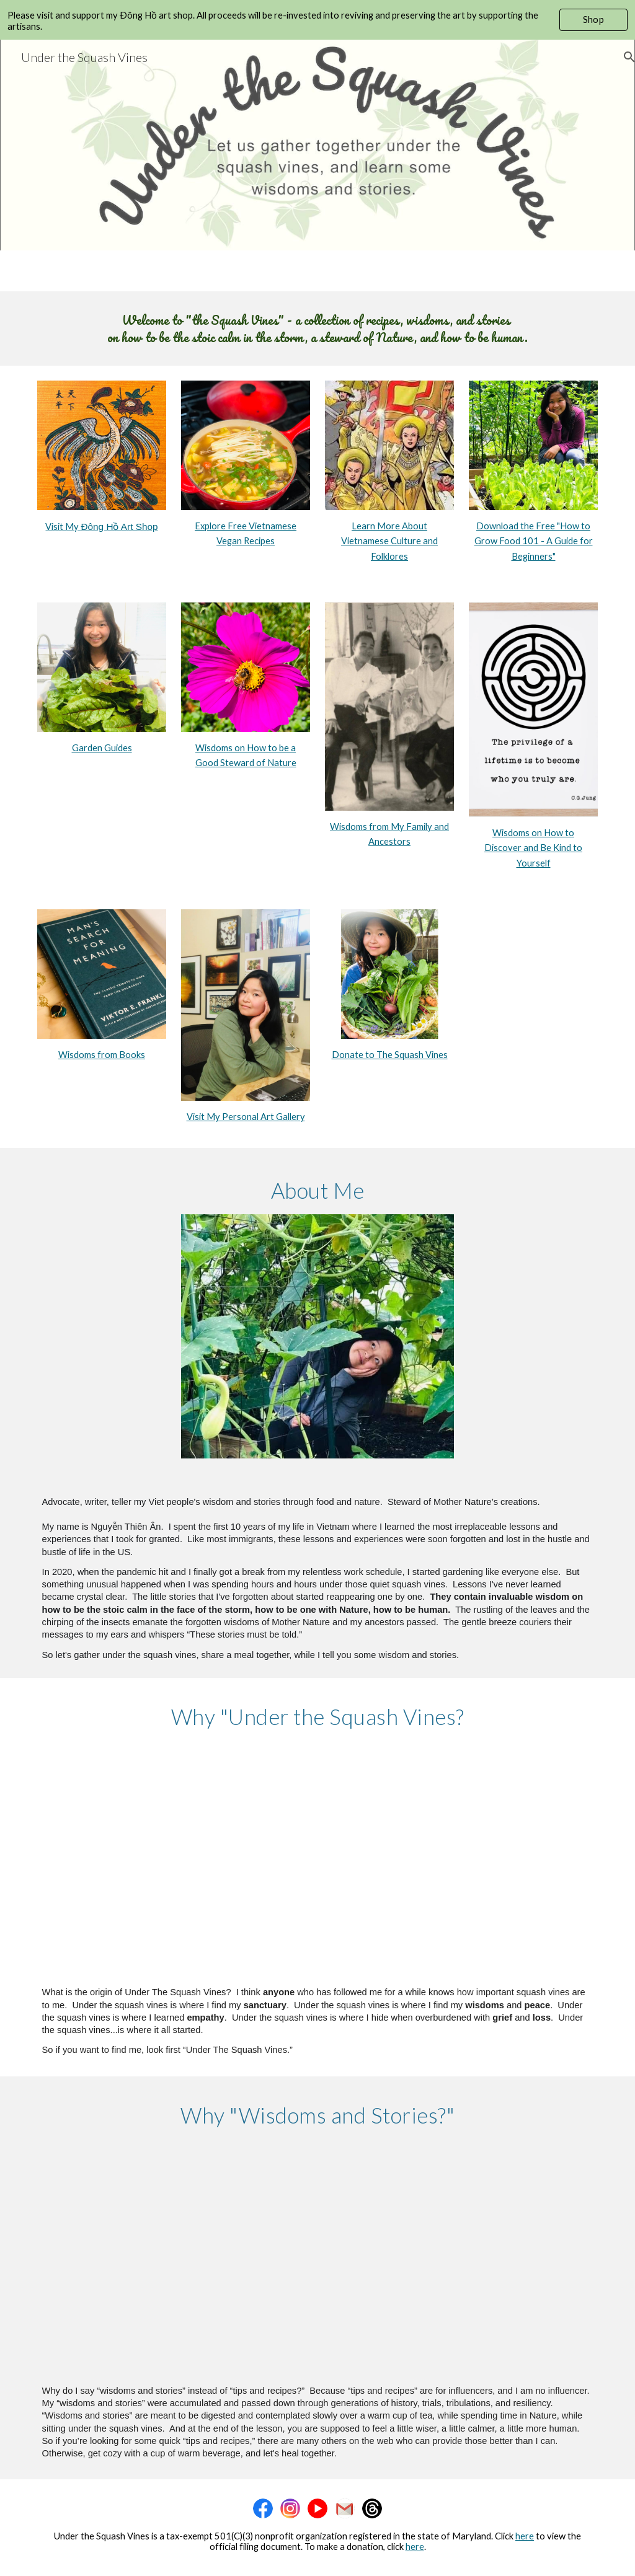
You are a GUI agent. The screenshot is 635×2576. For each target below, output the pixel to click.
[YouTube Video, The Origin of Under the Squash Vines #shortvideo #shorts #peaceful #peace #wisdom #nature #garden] (318, 1858)
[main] (317, 328)
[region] (317, 20)
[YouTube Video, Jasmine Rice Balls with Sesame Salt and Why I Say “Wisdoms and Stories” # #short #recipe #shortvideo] (318, 2257)
